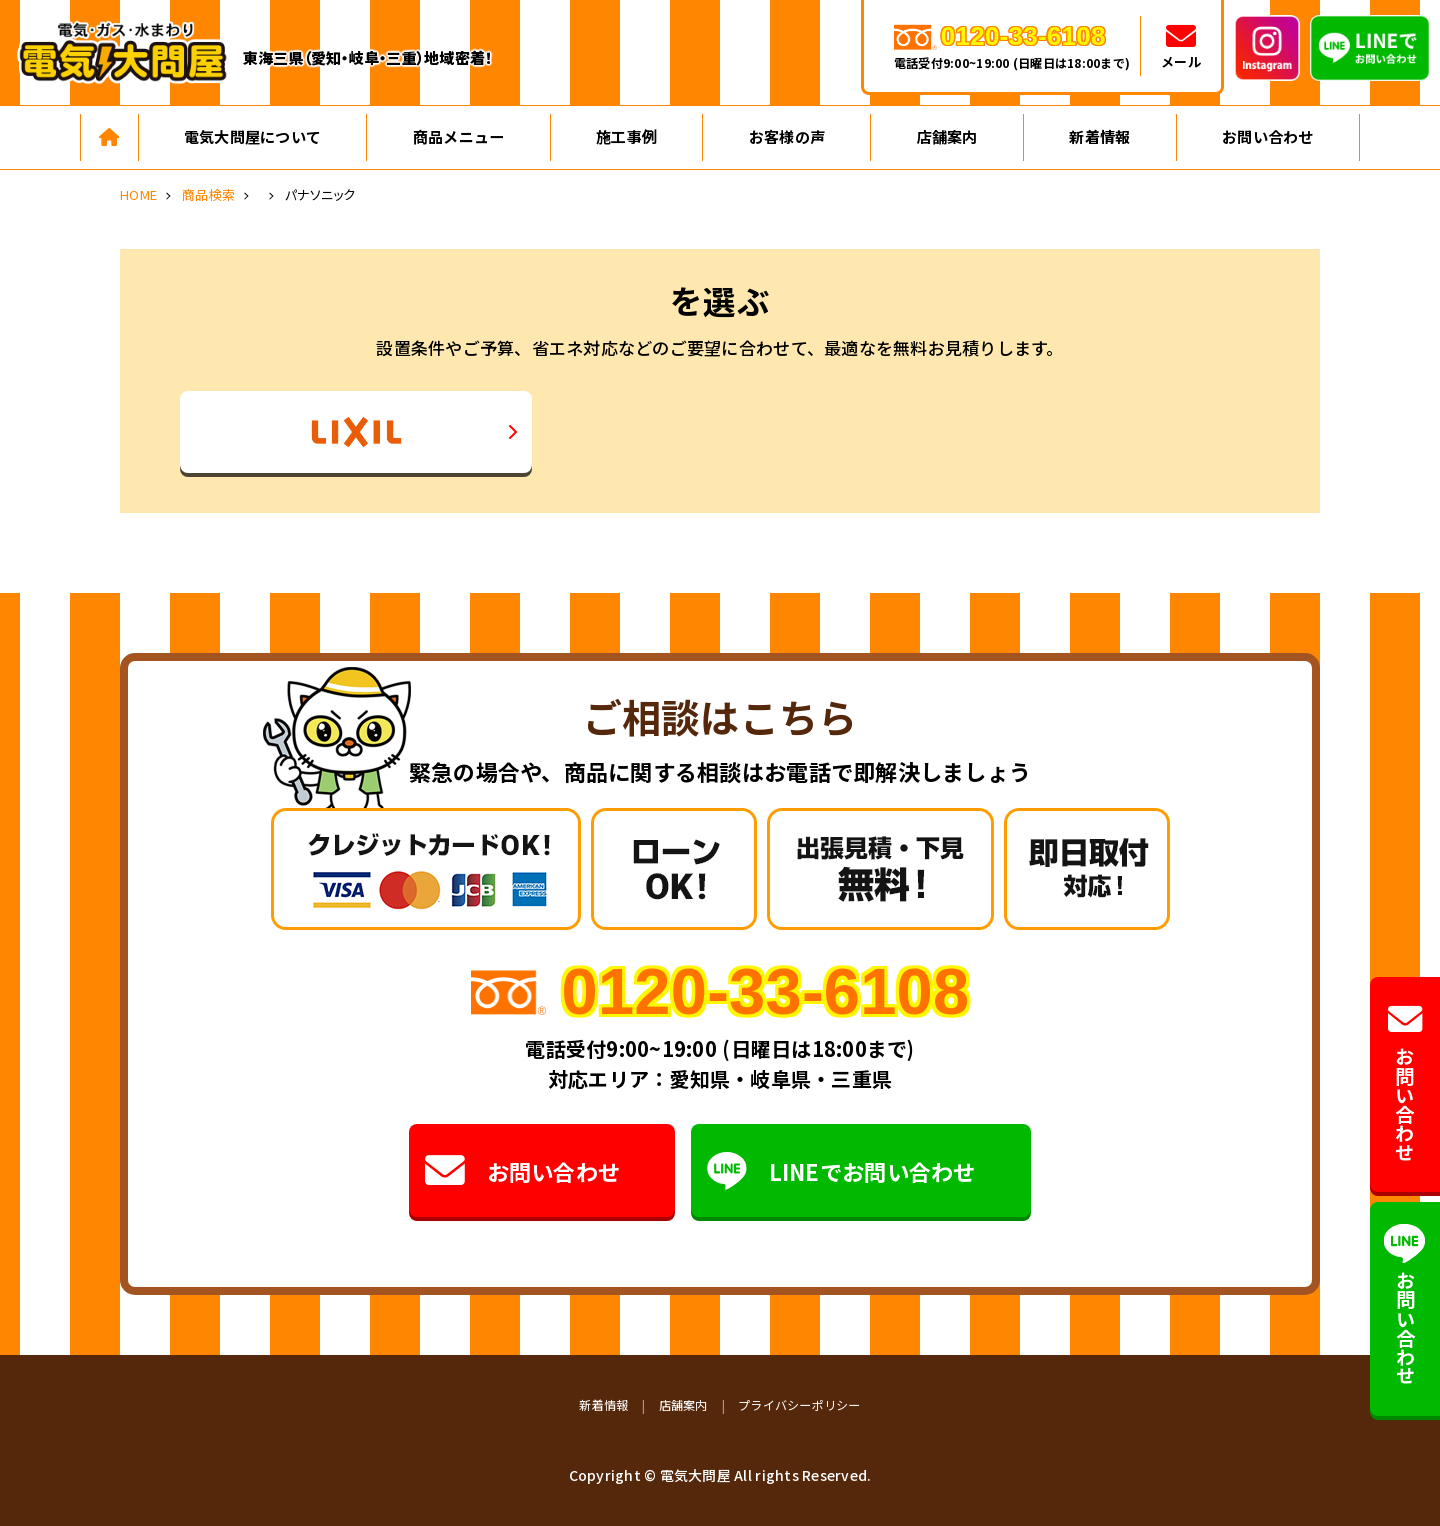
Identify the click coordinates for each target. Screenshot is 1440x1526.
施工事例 (626, 136)
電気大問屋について (252, 136)
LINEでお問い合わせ (842, 1171)
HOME (138, 194)
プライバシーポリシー (799, 1404)
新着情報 (1099, 136)
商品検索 (208, 194)
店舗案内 (947, 136)
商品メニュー (459, 136)
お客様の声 (787, 136)
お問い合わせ (1268, 136)
